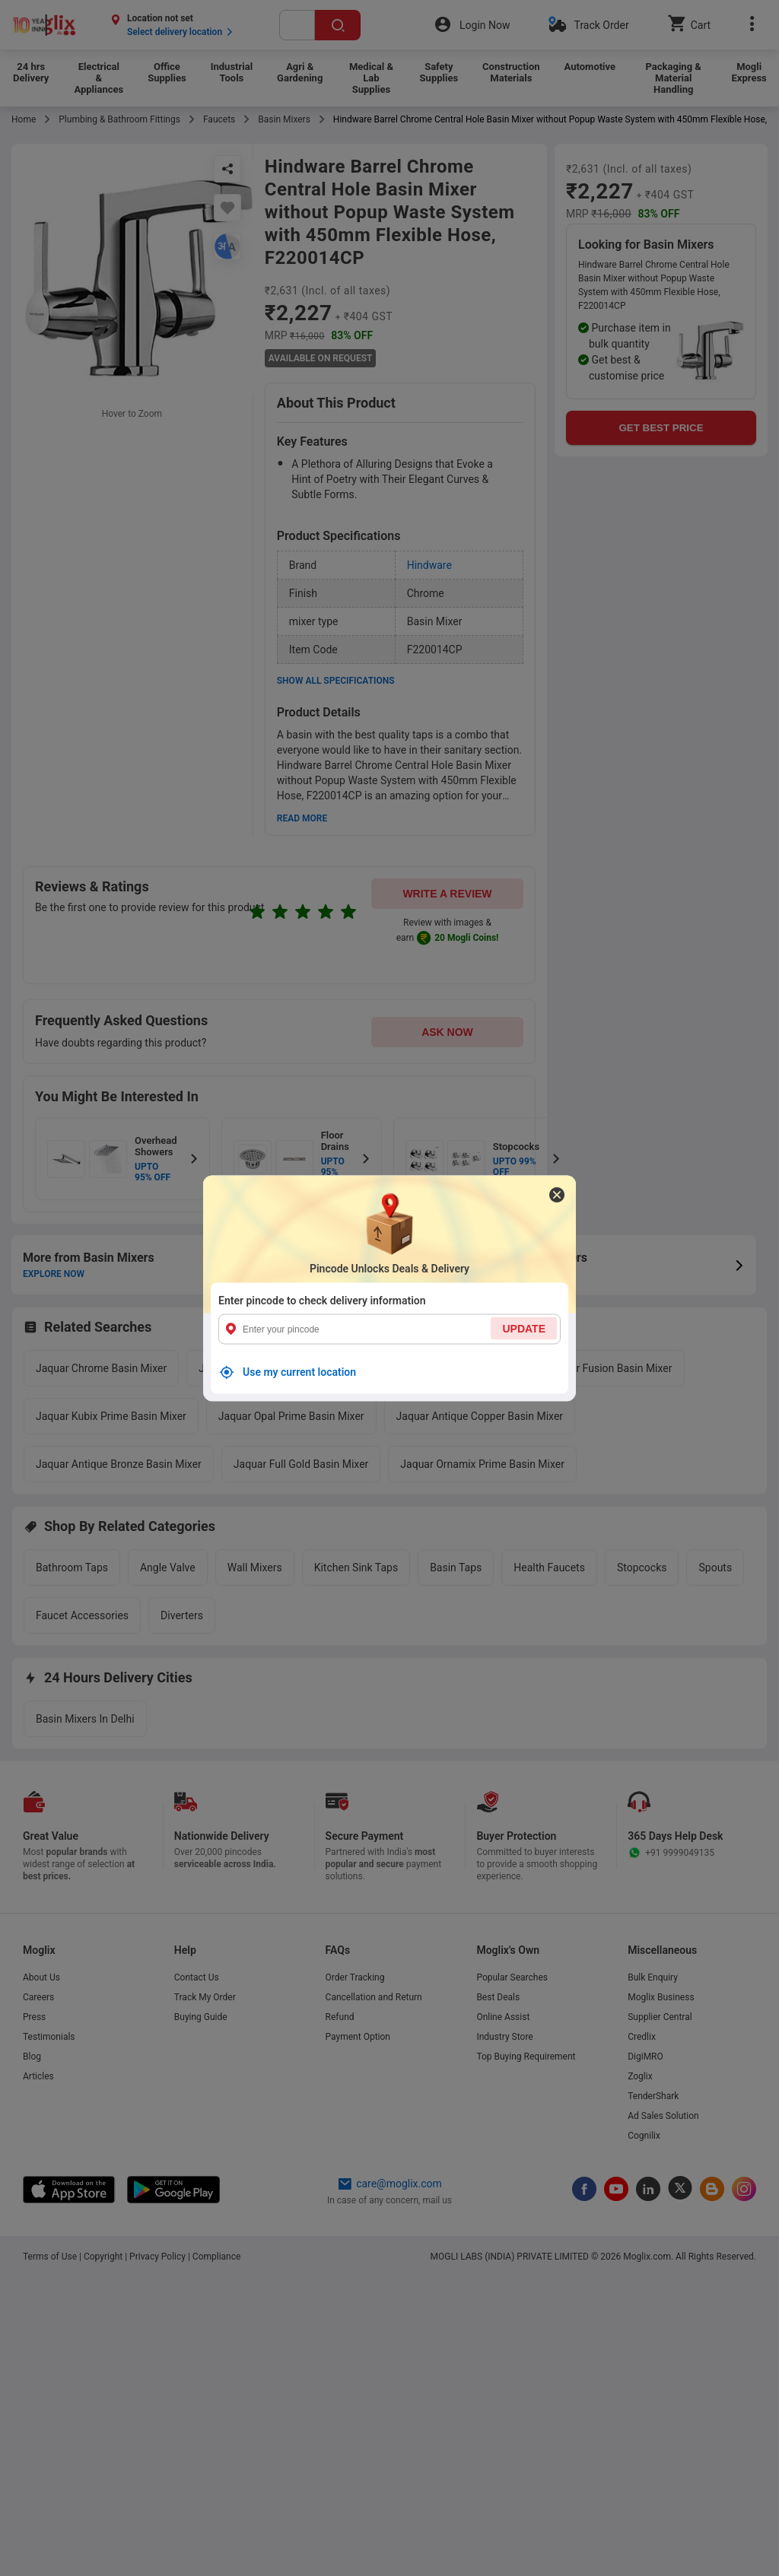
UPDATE (523, 1328)
